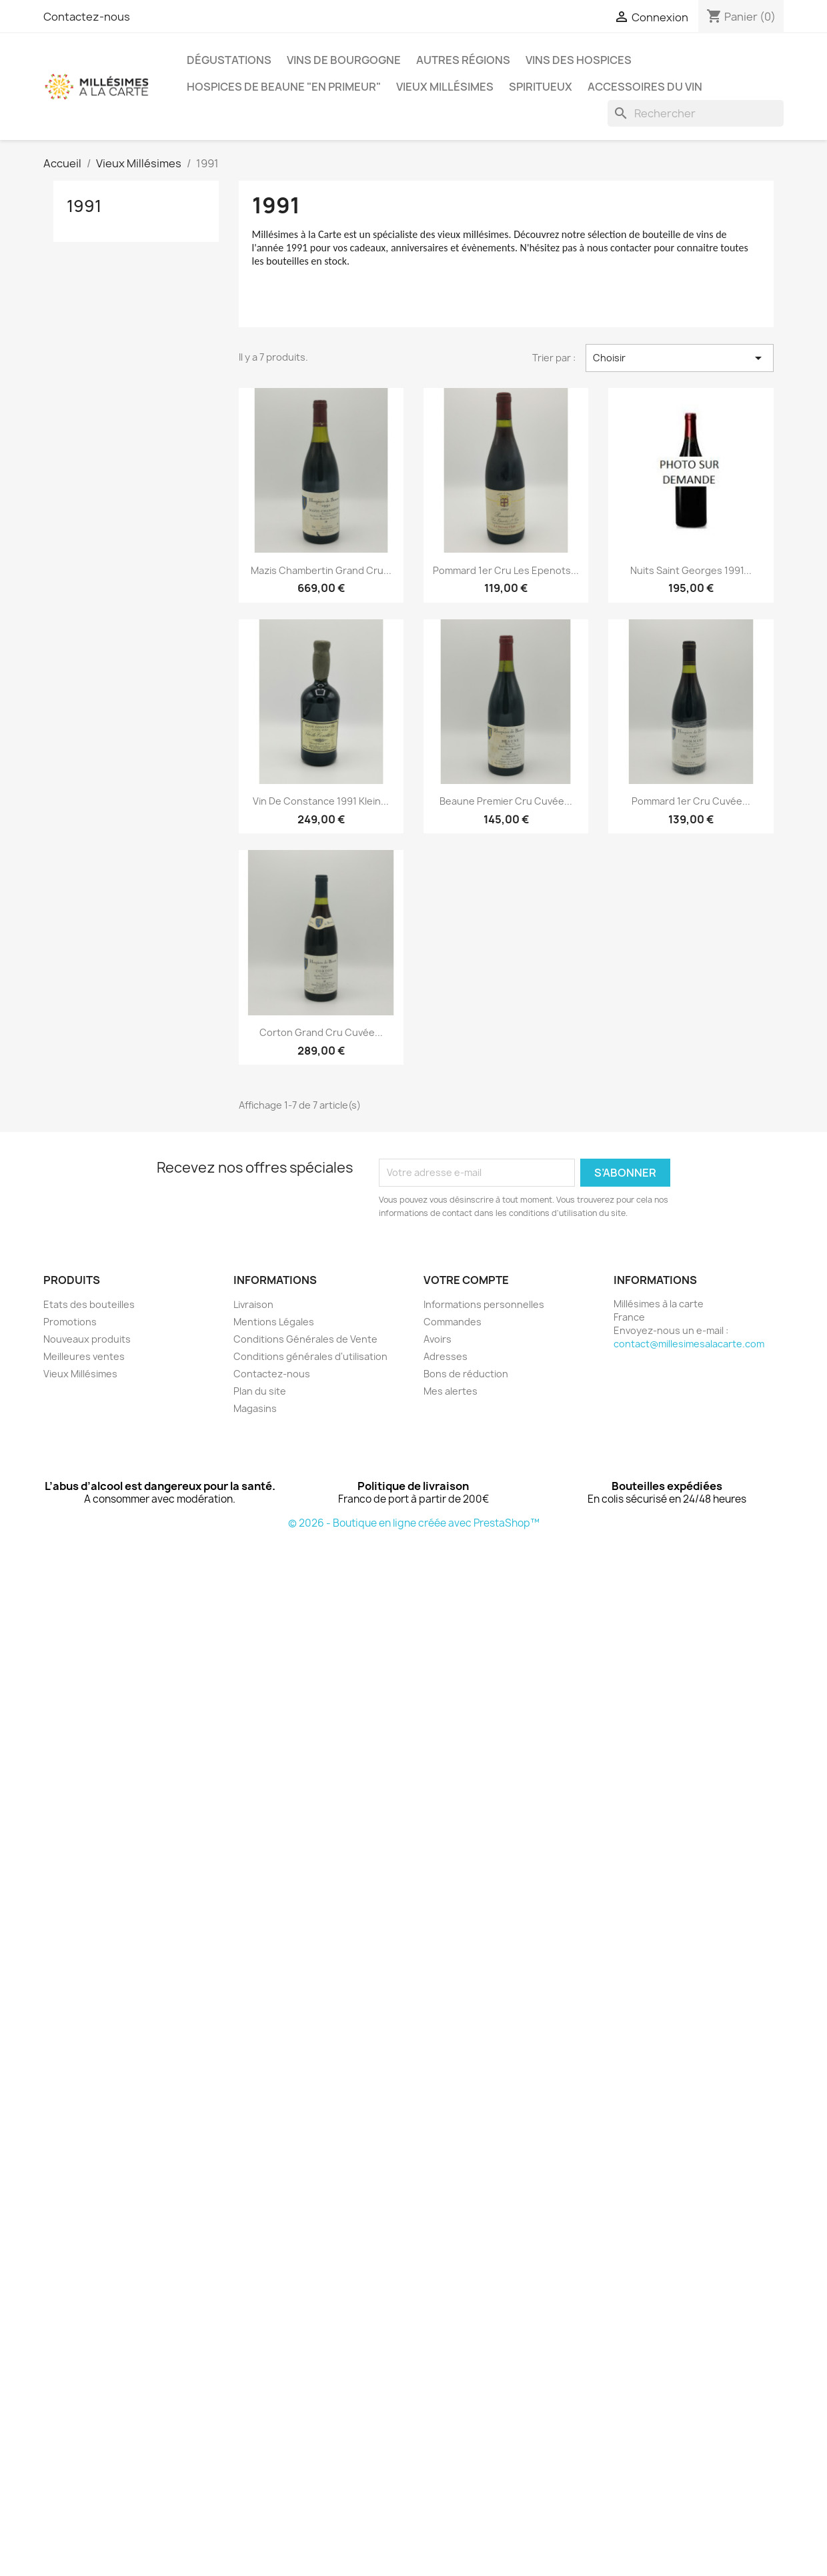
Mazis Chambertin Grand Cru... (321, 570)
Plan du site (259, 1391)
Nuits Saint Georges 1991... (691, 570)
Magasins (255, 1408)
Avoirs (438, 1339)
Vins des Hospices (579, 60)
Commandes (453, 1321)
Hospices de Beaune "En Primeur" (284, 86)
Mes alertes (451, 1391)
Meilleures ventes (84, 1356)
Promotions (70, 1321)
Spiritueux (540, 86)
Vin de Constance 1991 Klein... (321, 801)
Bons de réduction (466, 1373)
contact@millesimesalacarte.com (689, 1343)
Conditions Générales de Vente (305, 1339)
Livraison (253, 1304)
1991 (84, 206)
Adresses (446, 1356)
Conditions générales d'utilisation (310, 1356)
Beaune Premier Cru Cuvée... (506, 801)
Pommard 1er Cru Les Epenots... (506, 570)
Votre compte (466, 1280)
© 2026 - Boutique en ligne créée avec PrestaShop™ (414, 1523)
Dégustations (229, 60)
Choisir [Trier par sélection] (679, 358)
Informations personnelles (484, 1304)
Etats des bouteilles (89, 1304)
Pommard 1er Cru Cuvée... (691, 801)
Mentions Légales (273, 1321)
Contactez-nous (86, 16)
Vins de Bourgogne (344, 60)
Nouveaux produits (87, 1339)
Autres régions (463, 60)
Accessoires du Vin (645, 86)
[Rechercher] (696, 113)
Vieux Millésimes (445, 86)
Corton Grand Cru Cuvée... (321, 1032)
